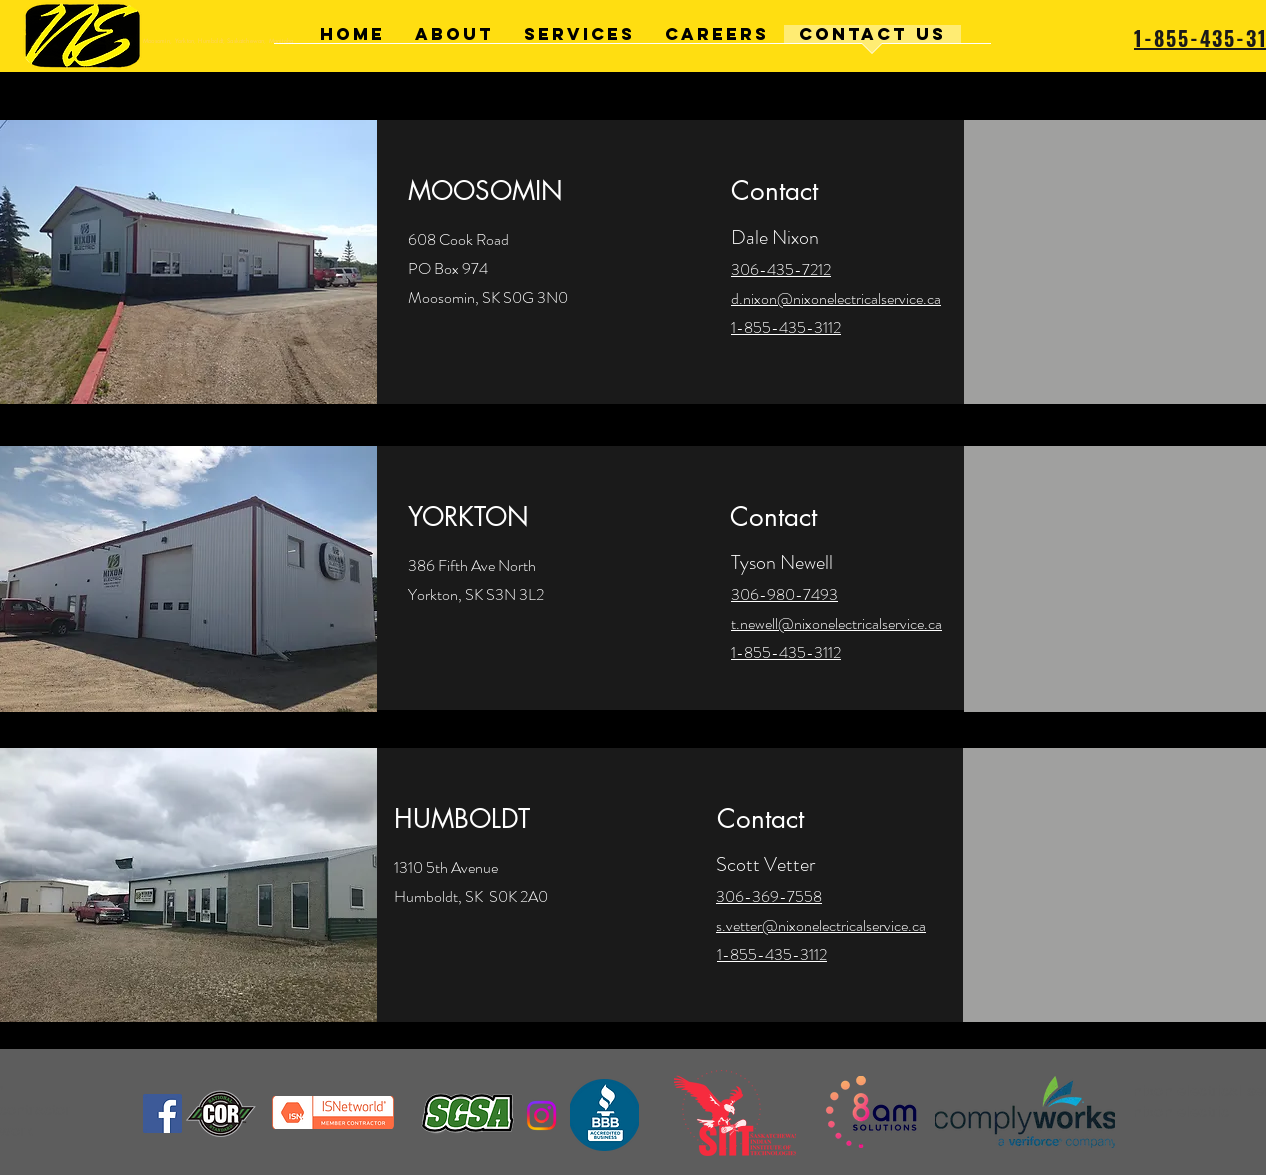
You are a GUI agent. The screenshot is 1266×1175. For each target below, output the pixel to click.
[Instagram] (541, 1115)
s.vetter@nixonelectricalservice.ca (821, 925)
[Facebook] (162, 1113)
